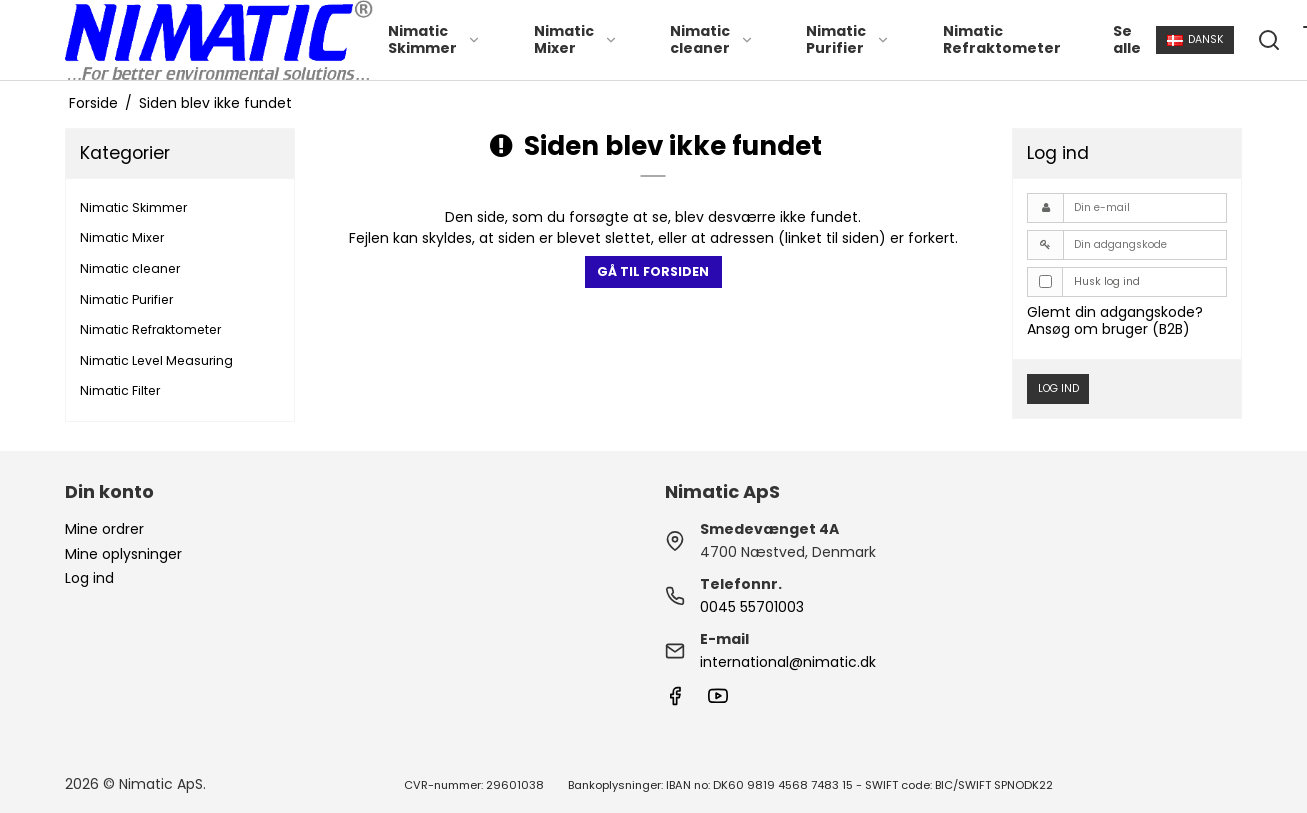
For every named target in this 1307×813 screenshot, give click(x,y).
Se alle (1127, 40)
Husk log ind (1107, 281)
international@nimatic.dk (788, 662)
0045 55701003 (752, 607)
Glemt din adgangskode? (1115, 312)
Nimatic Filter (120, 390)
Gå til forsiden (653, 271)
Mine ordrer (104, 529)
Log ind (1058, 388)
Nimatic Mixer (576, 40)
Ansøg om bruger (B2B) (1108, 329)
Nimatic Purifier (848, 40)
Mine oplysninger (123, 554)
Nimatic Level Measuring (156, 360)
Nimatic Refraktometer (1002, 40)
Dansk (1195, 39)
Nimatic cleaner (712, 40)
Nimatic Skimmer (434, 40)
